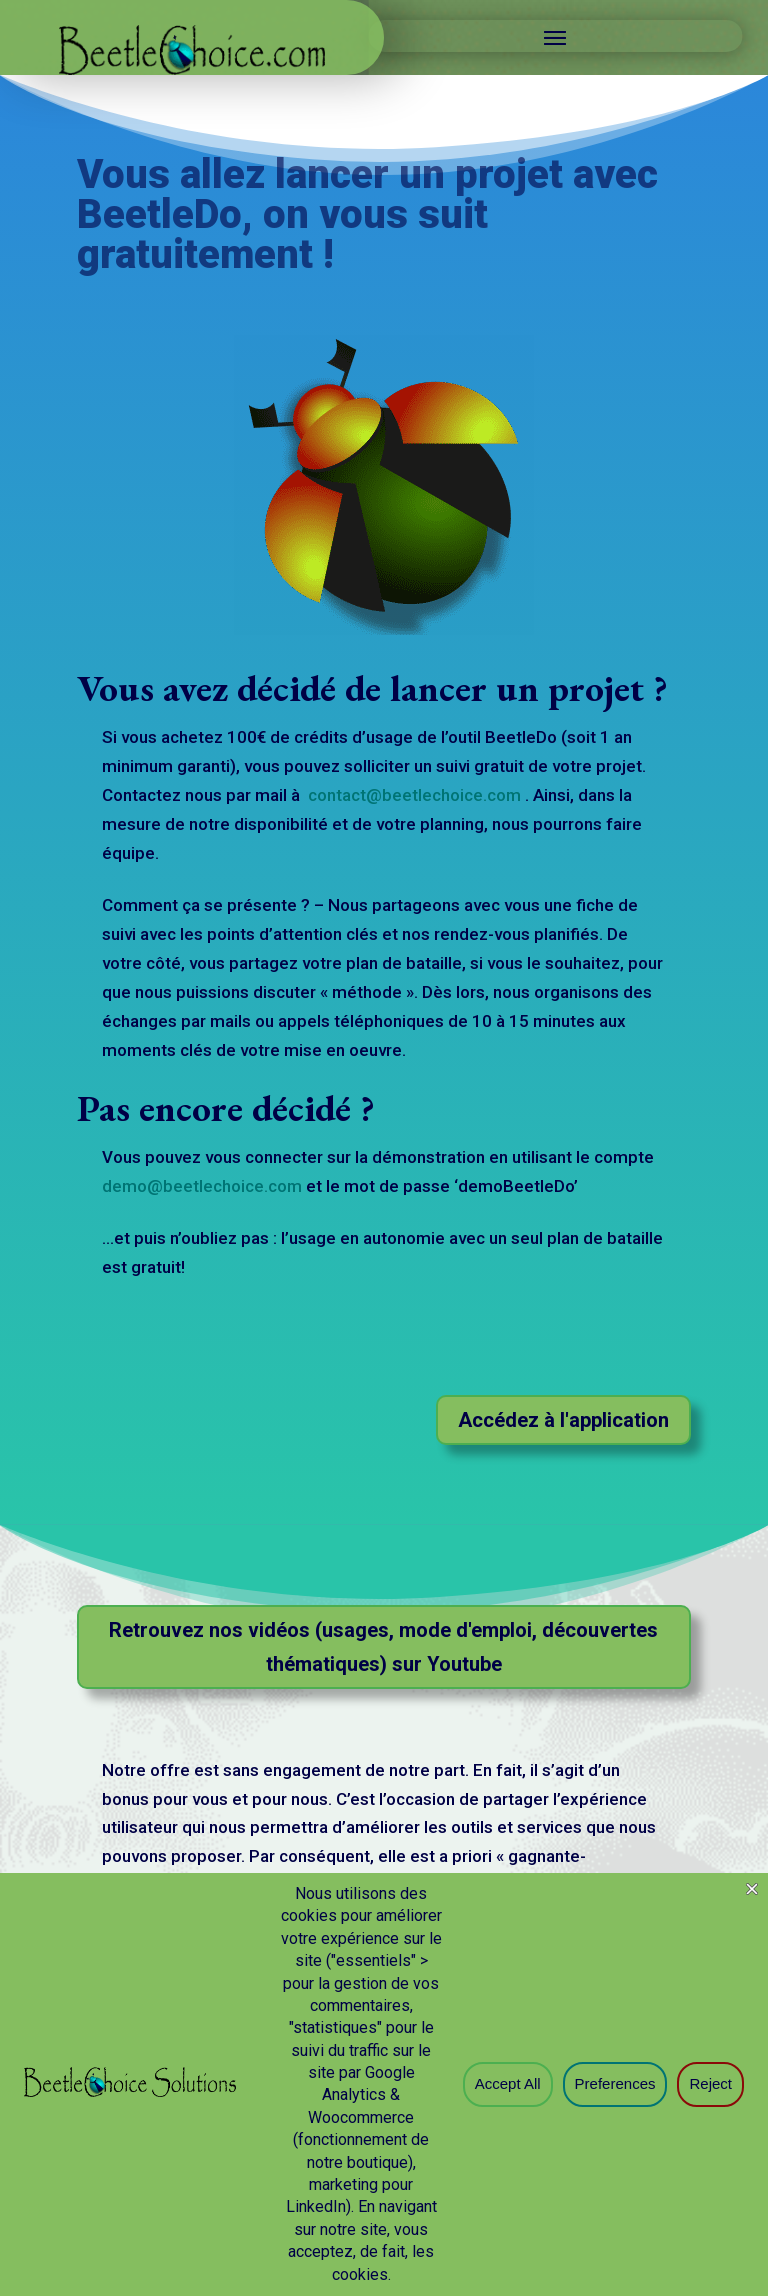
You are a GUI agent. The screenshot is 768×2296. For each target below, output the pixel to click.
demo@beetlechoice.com (202, 1186)
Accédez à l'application (563, 1420)
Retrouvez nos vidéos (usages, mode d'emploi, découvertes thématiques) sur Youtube (383, 1647)
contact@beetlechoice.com (416, 795)
